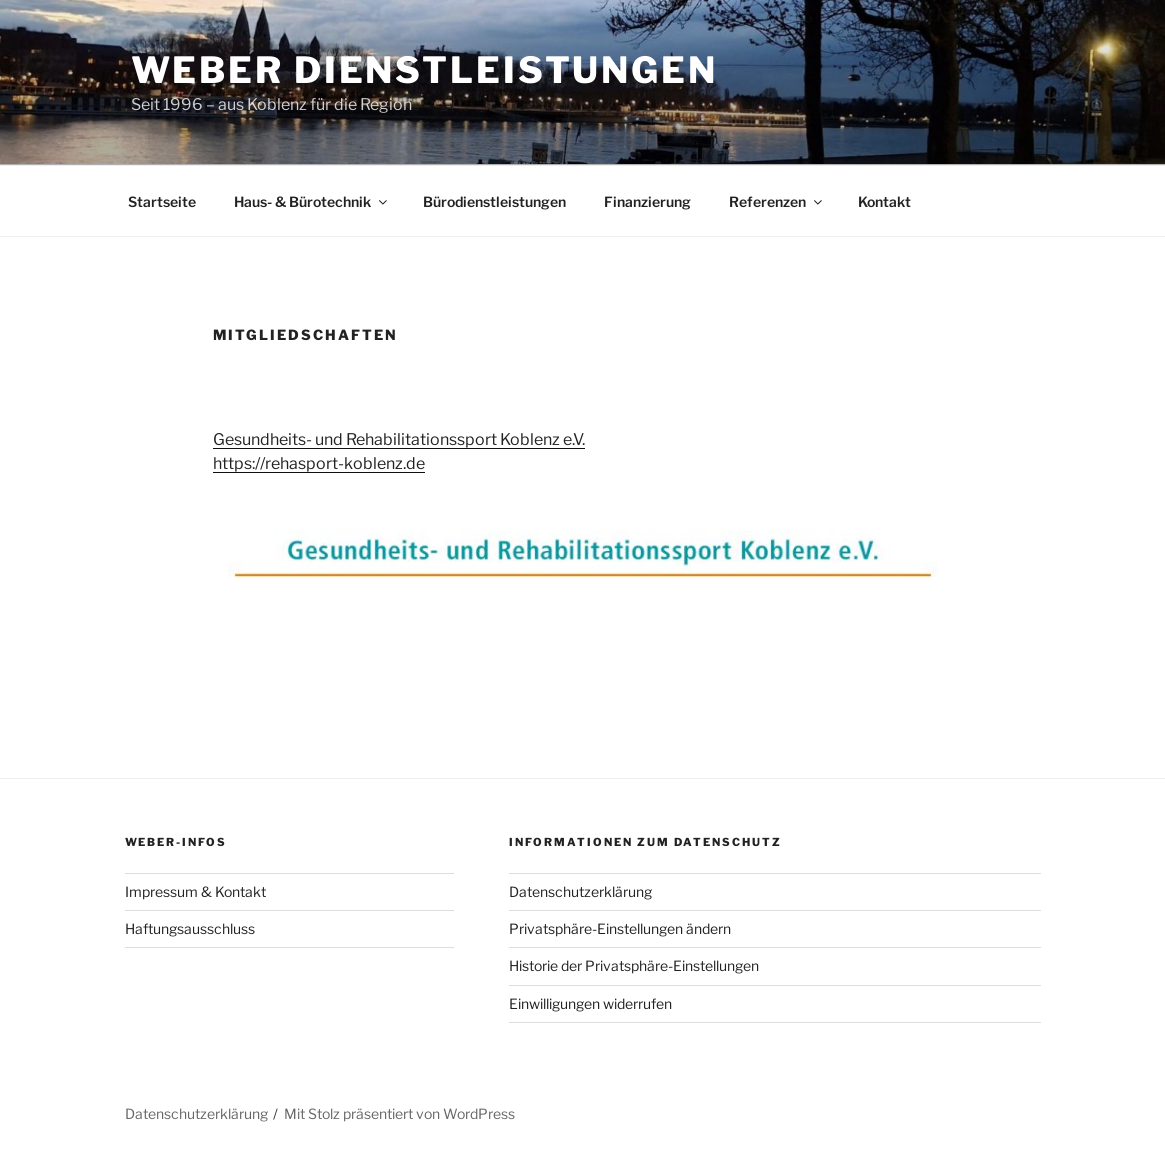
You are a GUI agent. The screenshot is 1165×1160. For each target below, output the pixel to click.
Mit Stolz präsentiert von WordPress (399, 1113)
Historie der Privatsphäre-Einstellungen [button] (634, 965)
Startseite (162, 201)
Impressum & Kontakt (195, 891)
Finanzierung (647, 201)
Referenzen (777, 201)
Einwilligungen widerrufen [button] (590, 1003)
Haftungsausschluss (190, 928)
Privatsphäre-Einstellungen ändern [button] (620, 928)
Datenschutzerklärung (580, 891)
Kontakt (884, 201)
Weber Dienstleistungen (424, 70)
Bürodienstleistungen (494, 201)
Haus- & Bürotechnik (312, 201)
